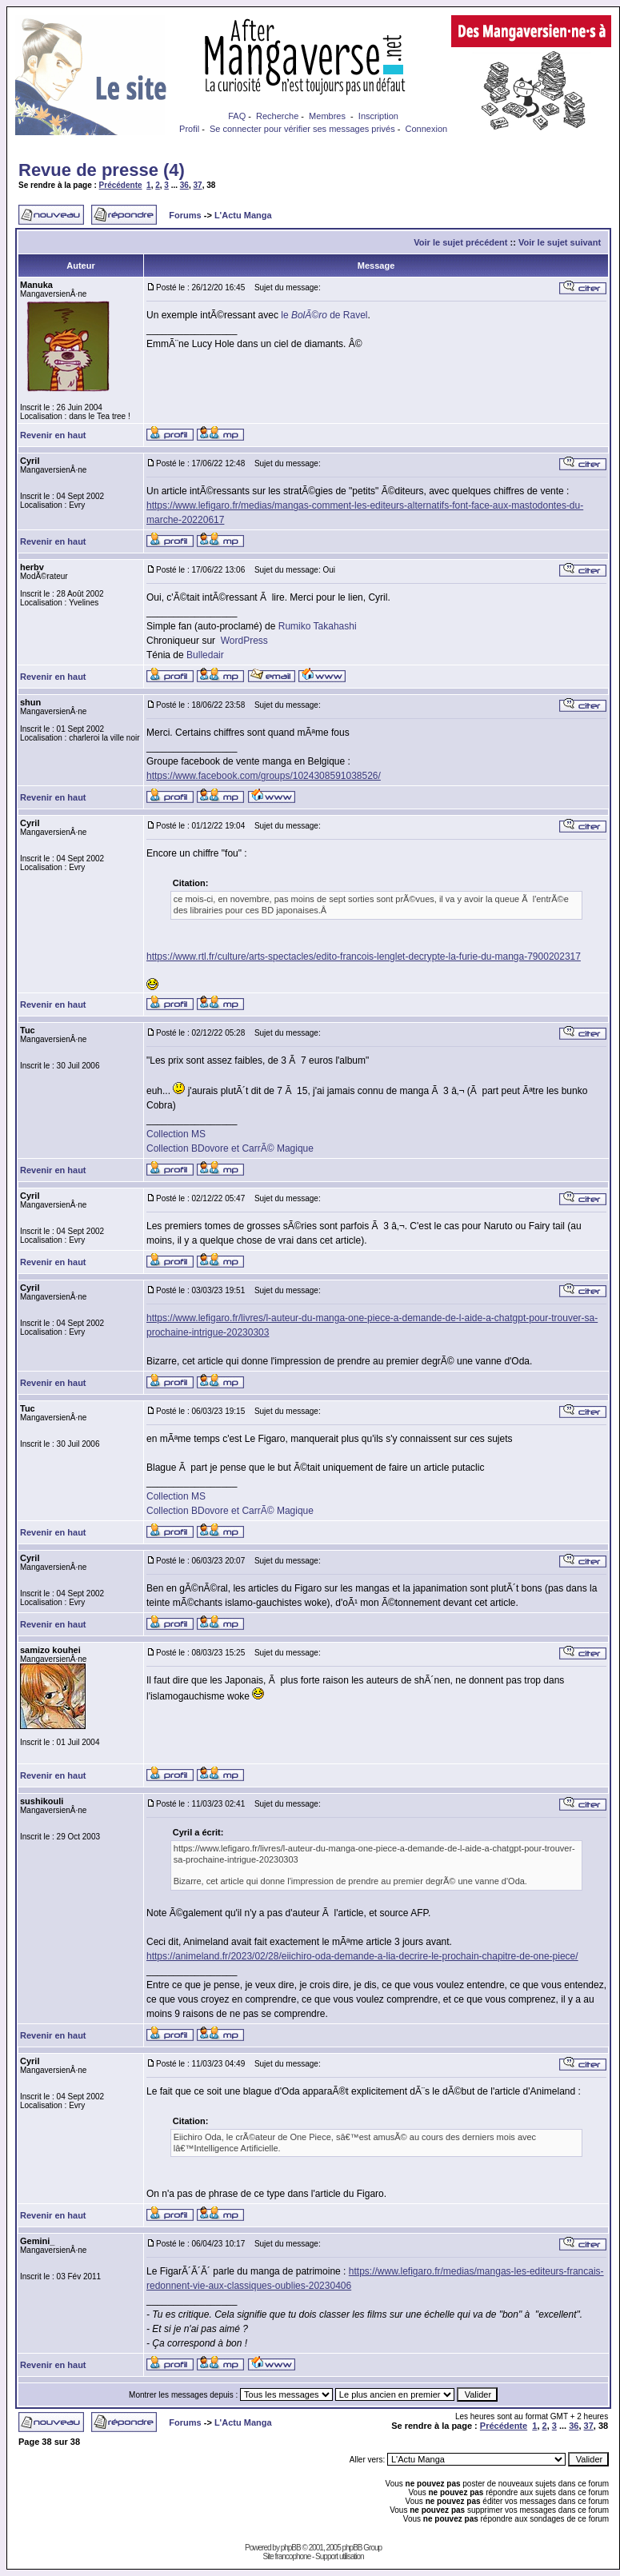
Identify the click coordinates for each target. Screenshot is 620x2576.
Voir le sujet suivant (559, 242)
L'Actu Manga (243, 215)
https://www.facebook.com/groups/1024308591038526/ (263, 775)
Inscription (378, 116)
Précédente (120, 185)
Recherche (277, 116)
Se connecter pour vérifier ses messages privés (302, 129)
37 (198, 185)
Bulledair (205, 655)
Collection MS (176, 1134)
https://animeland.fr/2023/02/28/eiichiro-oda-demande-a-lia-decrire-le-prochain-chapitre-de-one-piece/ (362, 1956)
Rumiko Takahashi (317, 626)
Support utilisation (339, 2556)
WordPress (244, 640)
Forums (185, 215)
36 (184, 185)
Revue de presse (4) (101, 170)
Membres (327, 116)
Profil (189, 129)
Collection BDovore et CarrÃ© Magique (230, 1148)
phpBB (291, 2547)
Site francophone (287, 2556)
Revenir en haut (53, 435)
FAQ (237, 116)
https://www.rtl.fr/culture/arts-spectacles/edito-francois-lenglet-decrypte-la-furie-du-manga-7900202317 (363, 956)
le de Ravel (324, 315)
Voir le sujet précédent (460, 242)
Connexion (427, 129)
